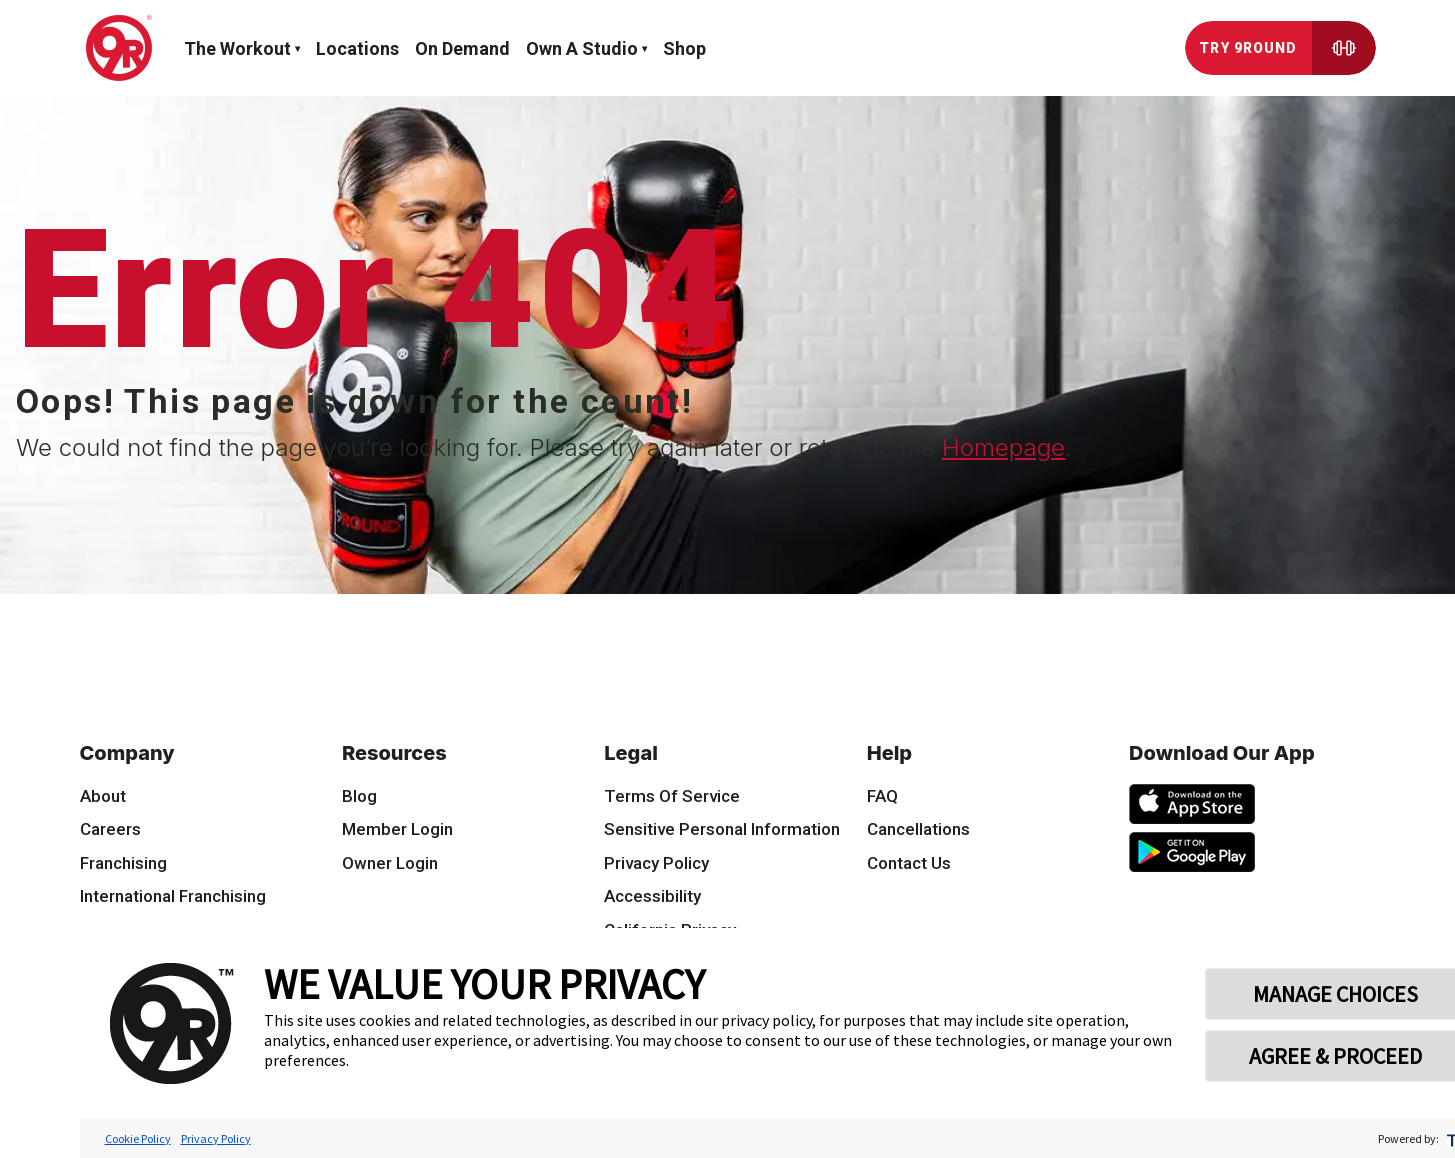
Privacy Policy (216, 1138)
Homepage (1003, 447)
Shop (684, 48)
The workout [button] (237, 48)
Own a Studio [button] (582, 48)
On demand (462, 48)
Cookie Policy (138, 1138)
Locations (357, 48)
